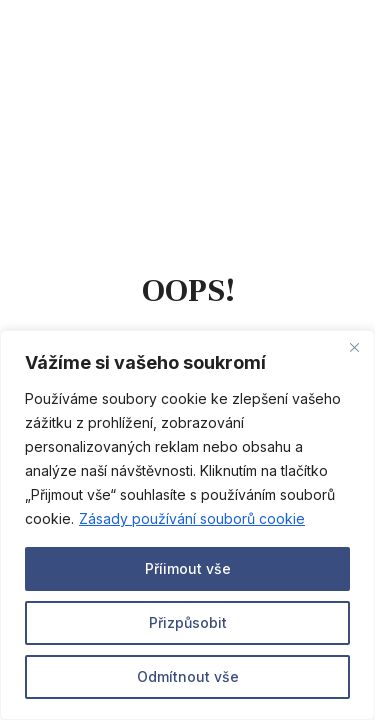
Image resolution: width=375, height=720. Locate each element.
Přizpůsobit (188, 622)
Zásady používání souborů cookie (192, 518)
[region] (187, 525)
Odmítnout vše (188, 676)
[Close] (354, 347)
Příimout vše (188, 568)
